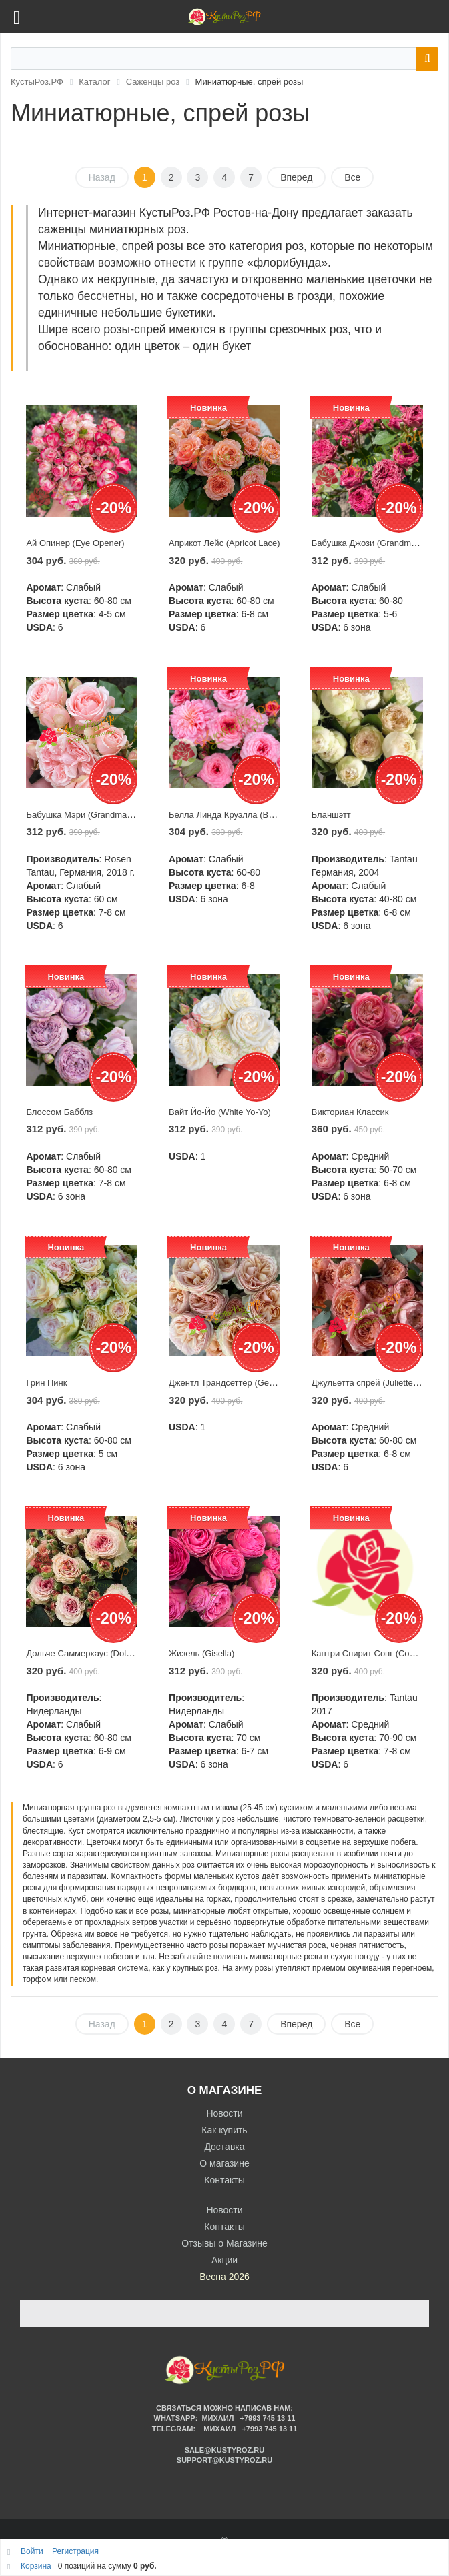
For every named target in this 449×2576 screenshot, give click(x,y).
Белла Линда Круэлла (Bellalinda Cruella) (251, 815)
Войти (33, 2551)
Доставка (224, 2146)
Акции (224, 2260)
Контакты (224, 2180)
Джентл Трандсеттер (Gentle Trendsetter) (250, 1383)
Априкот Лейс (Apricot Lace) (224, 543)
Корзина (36, 2566)
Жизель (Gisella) (201, 1653)
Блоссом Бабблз (59, 1112)
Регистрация (75, 2551)
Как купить (224, 2130)
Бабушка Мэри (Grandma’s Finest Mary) (104, 815)
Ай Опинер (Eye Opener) (75, 543)
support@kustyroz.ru (224, 2460)
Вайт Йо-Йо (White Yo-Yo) (220, 1112)
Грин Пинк (46, 1383)
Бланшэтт (331, 815)
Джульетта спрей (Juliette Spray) (376, 1383)
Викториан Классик (350, 1112)
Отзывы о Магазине (224, 2243)
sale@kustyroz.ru (225, 2450)
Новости (224, 2113)
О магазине (224, 2163)
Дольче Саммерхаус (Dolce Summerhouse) (111, 1653)
